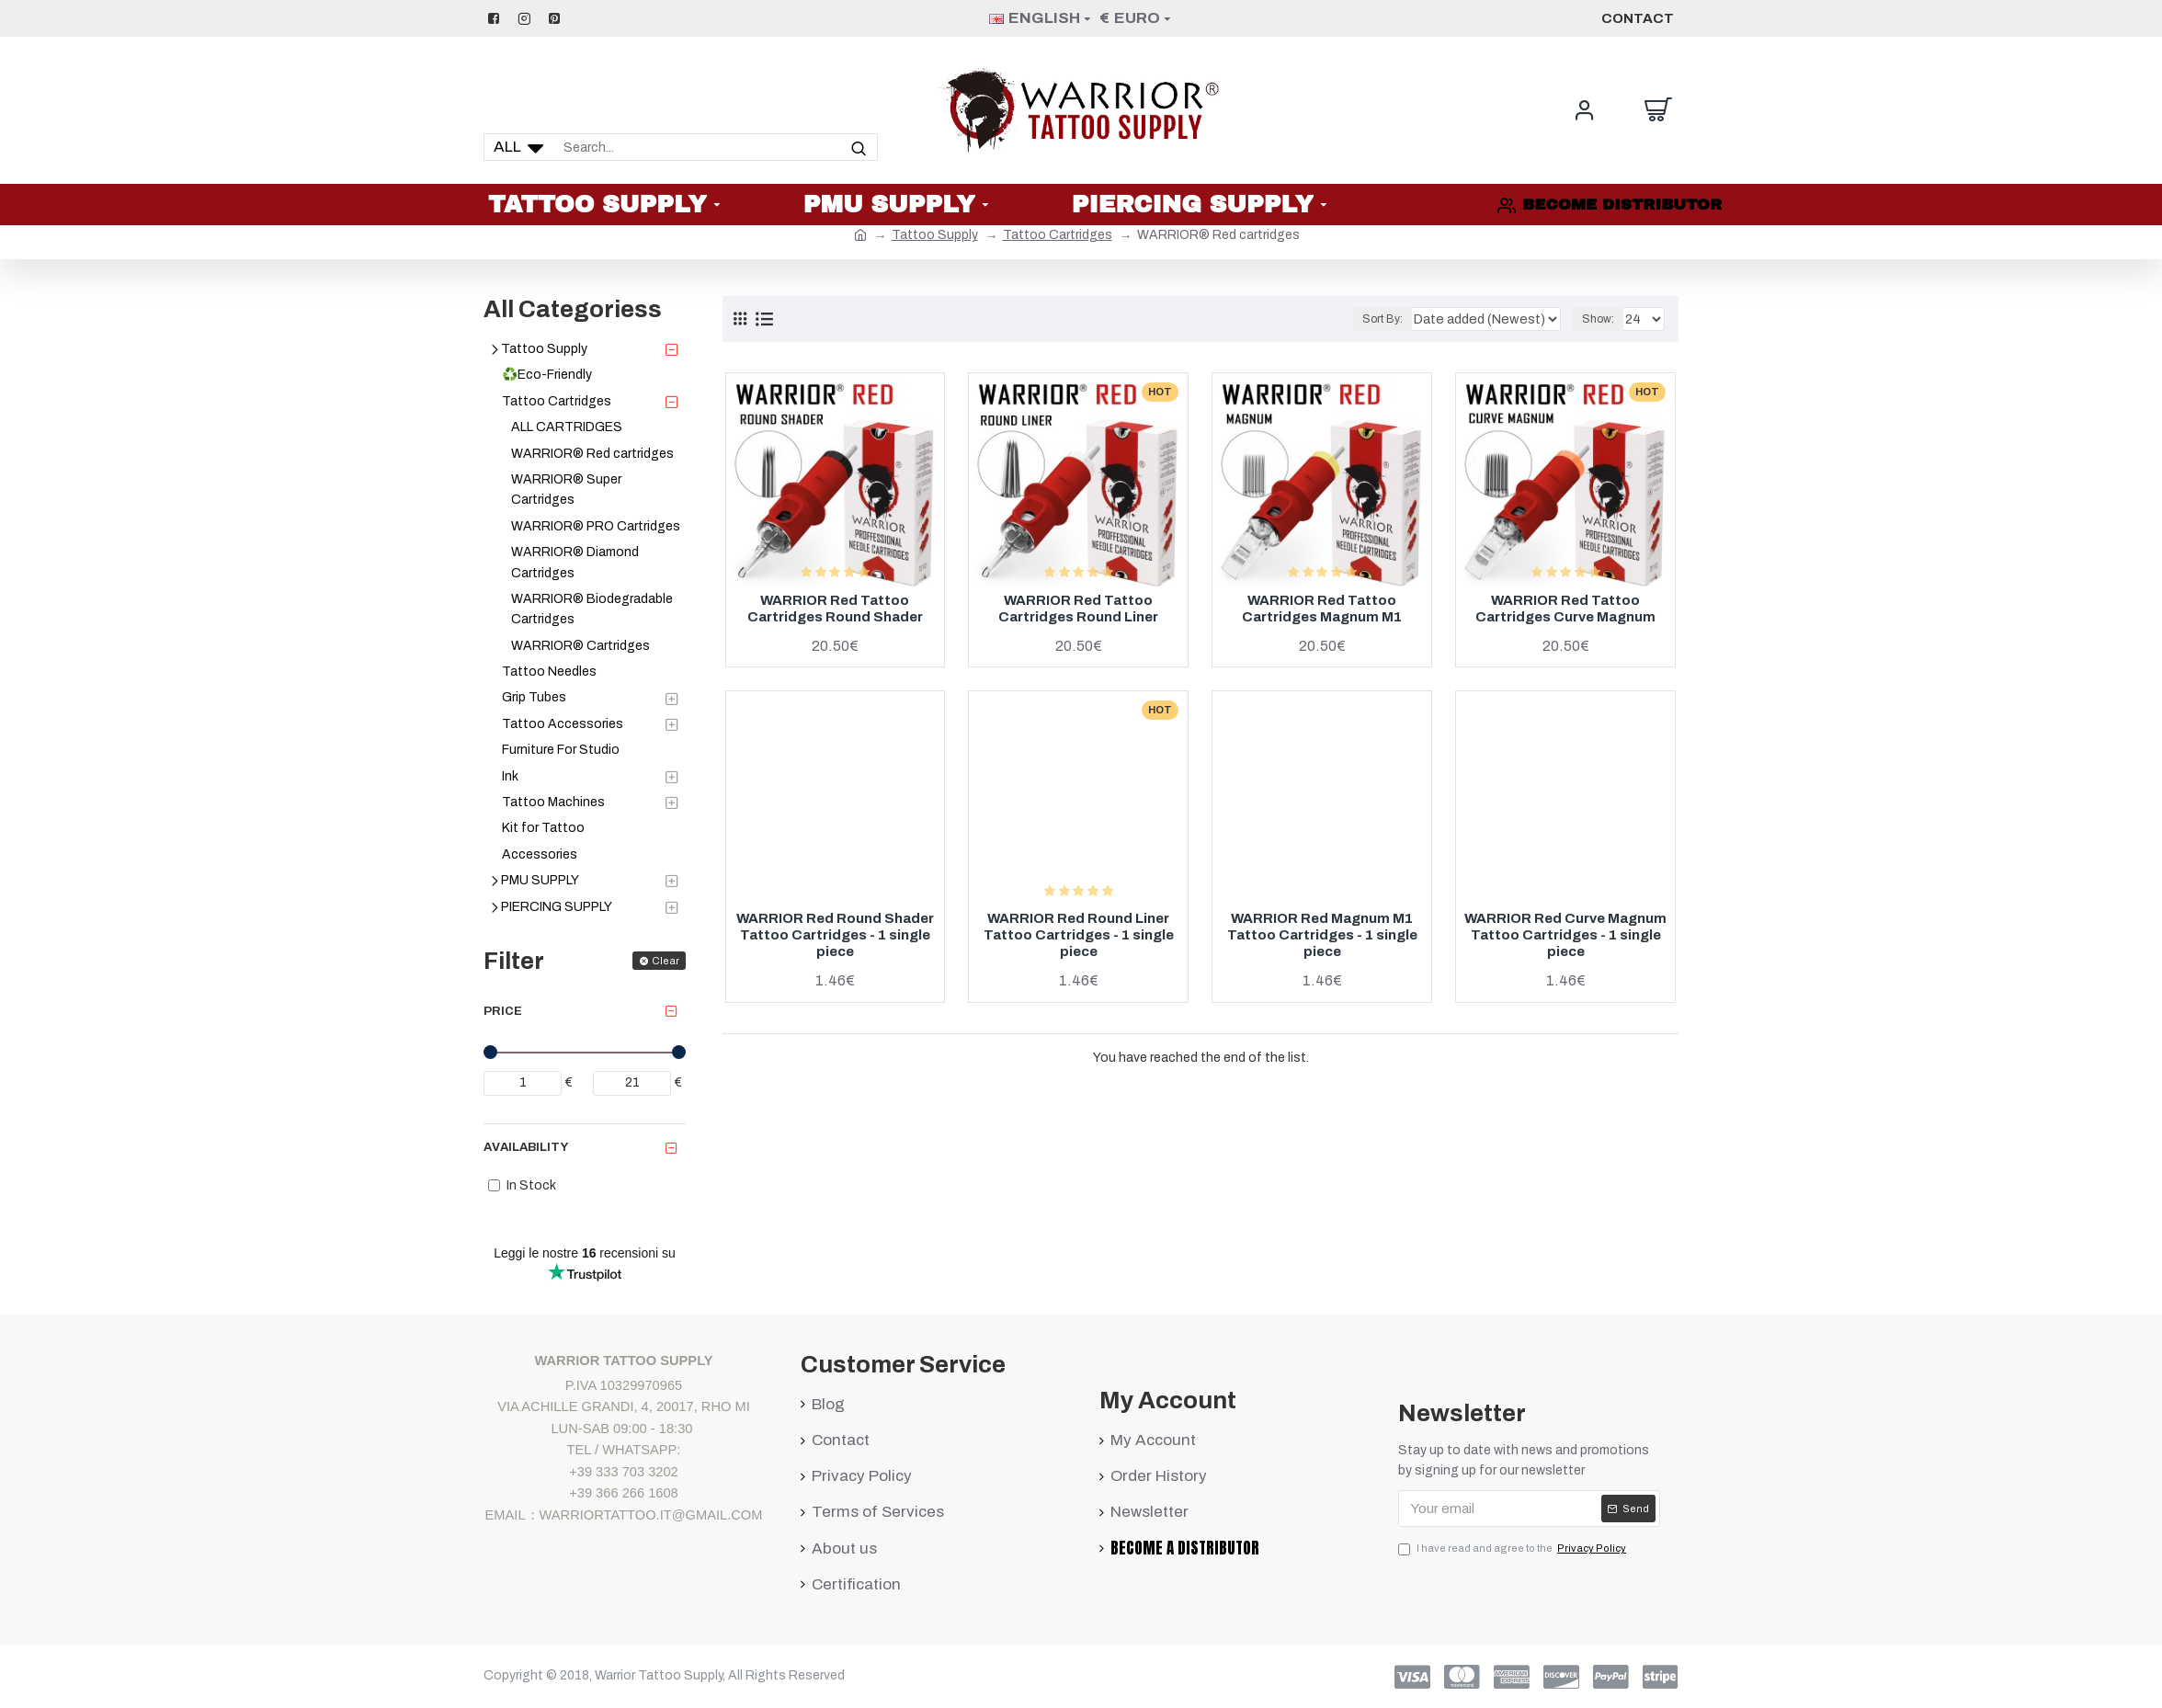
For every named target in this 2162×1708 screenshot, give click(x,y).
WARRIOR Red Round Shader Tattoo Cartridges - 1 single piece (835, 935)
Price (503, 1011)
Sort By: (1411, 319)
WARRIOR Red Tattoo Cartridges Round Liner (1078, 608)
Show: (1602, 319)
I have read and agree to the (1513, 1549)
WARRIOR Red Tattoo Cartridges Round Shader (835, 608)
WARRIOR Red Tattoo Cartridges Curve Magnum (1565, 608)
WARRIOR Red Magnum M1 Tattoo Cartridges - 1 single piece (1322, 935)
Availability (526, 1147)
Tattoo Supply (935, 235)
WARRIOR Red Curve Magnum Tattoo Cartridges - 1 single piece (1565, 935)
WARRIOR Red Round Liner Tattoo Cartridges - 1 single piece (1079, 935)
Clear (665, 960)
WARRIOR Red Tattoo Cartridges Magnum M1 (1322, 608)
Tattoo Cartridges (1057, 235)
